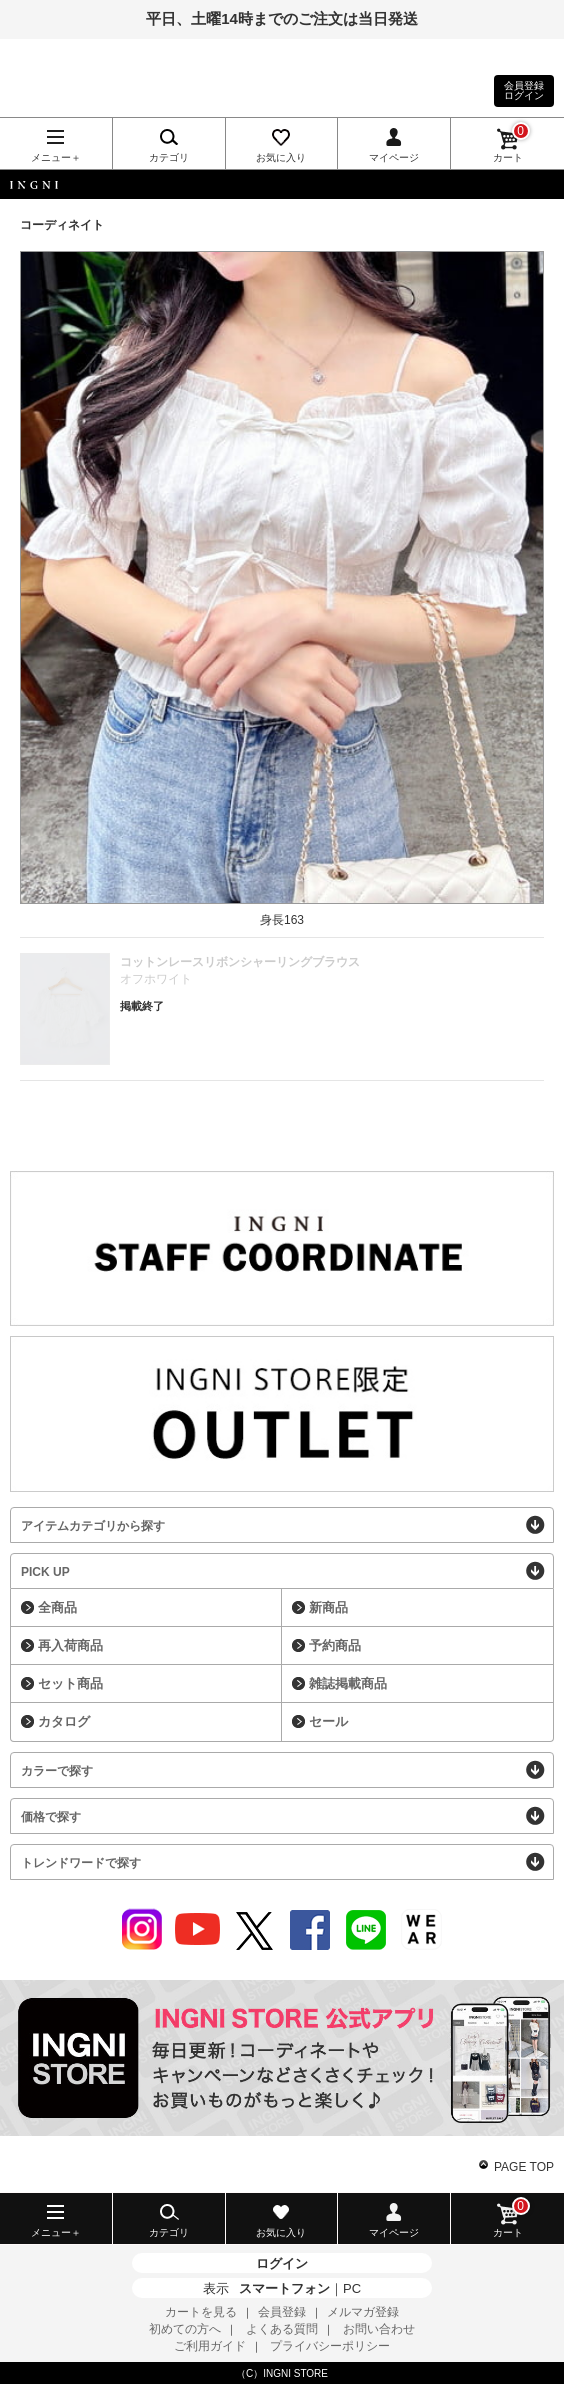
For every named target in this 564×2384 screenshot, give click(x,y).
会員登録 (282, 2312)
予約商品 (335, 1645)
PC (352, 2288)
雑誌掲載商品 (348, 1683)
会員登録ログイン (524, 90)
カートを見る (201, 2312)
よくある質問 (282, 2329)
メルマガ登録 (363, 2312)
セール (328, 1721)
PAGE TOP (524, 2167)
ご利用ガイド (210, 2346)
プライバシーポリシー (330, 2346)
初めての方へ (185, 2329)
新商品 (328, 1607)
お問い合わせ (379, 2329)
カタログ (64, 1721)
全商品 (57, 1607)
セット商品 (70, 1683)
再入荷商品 (70, 1645)
